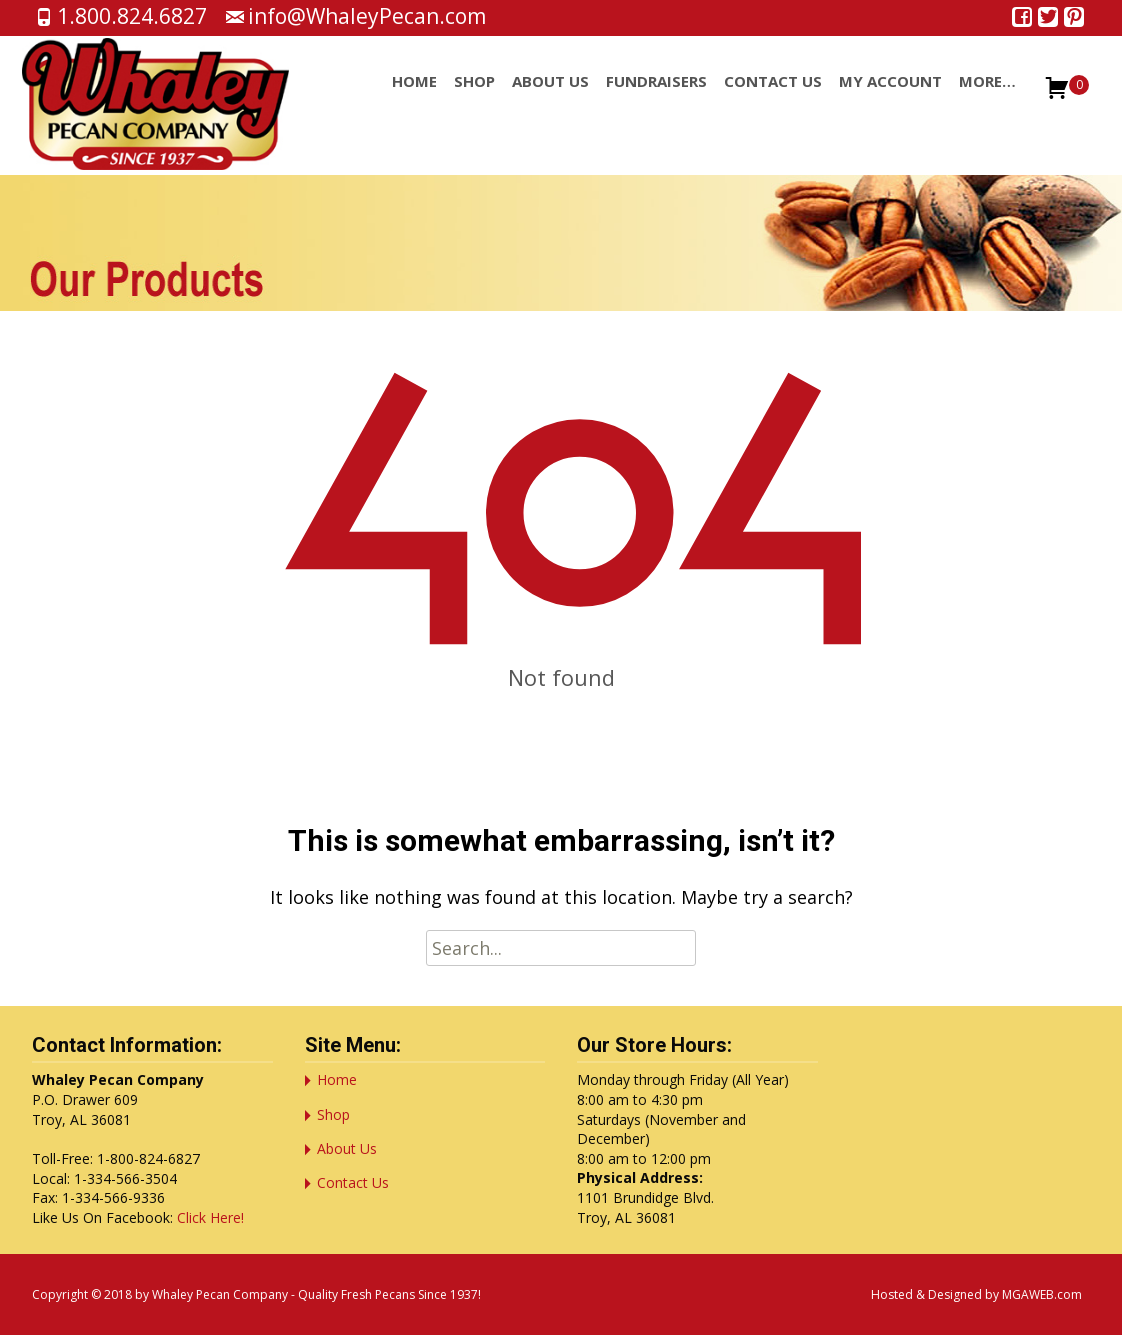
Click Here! (210, 1217)
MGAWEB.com (1042, 1294)
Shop (474, 99)
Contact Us (773, 99)
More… (987, 99)
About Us (550, 99)
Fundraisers (656, 99)
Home (414, 99)
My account (890, 99)
